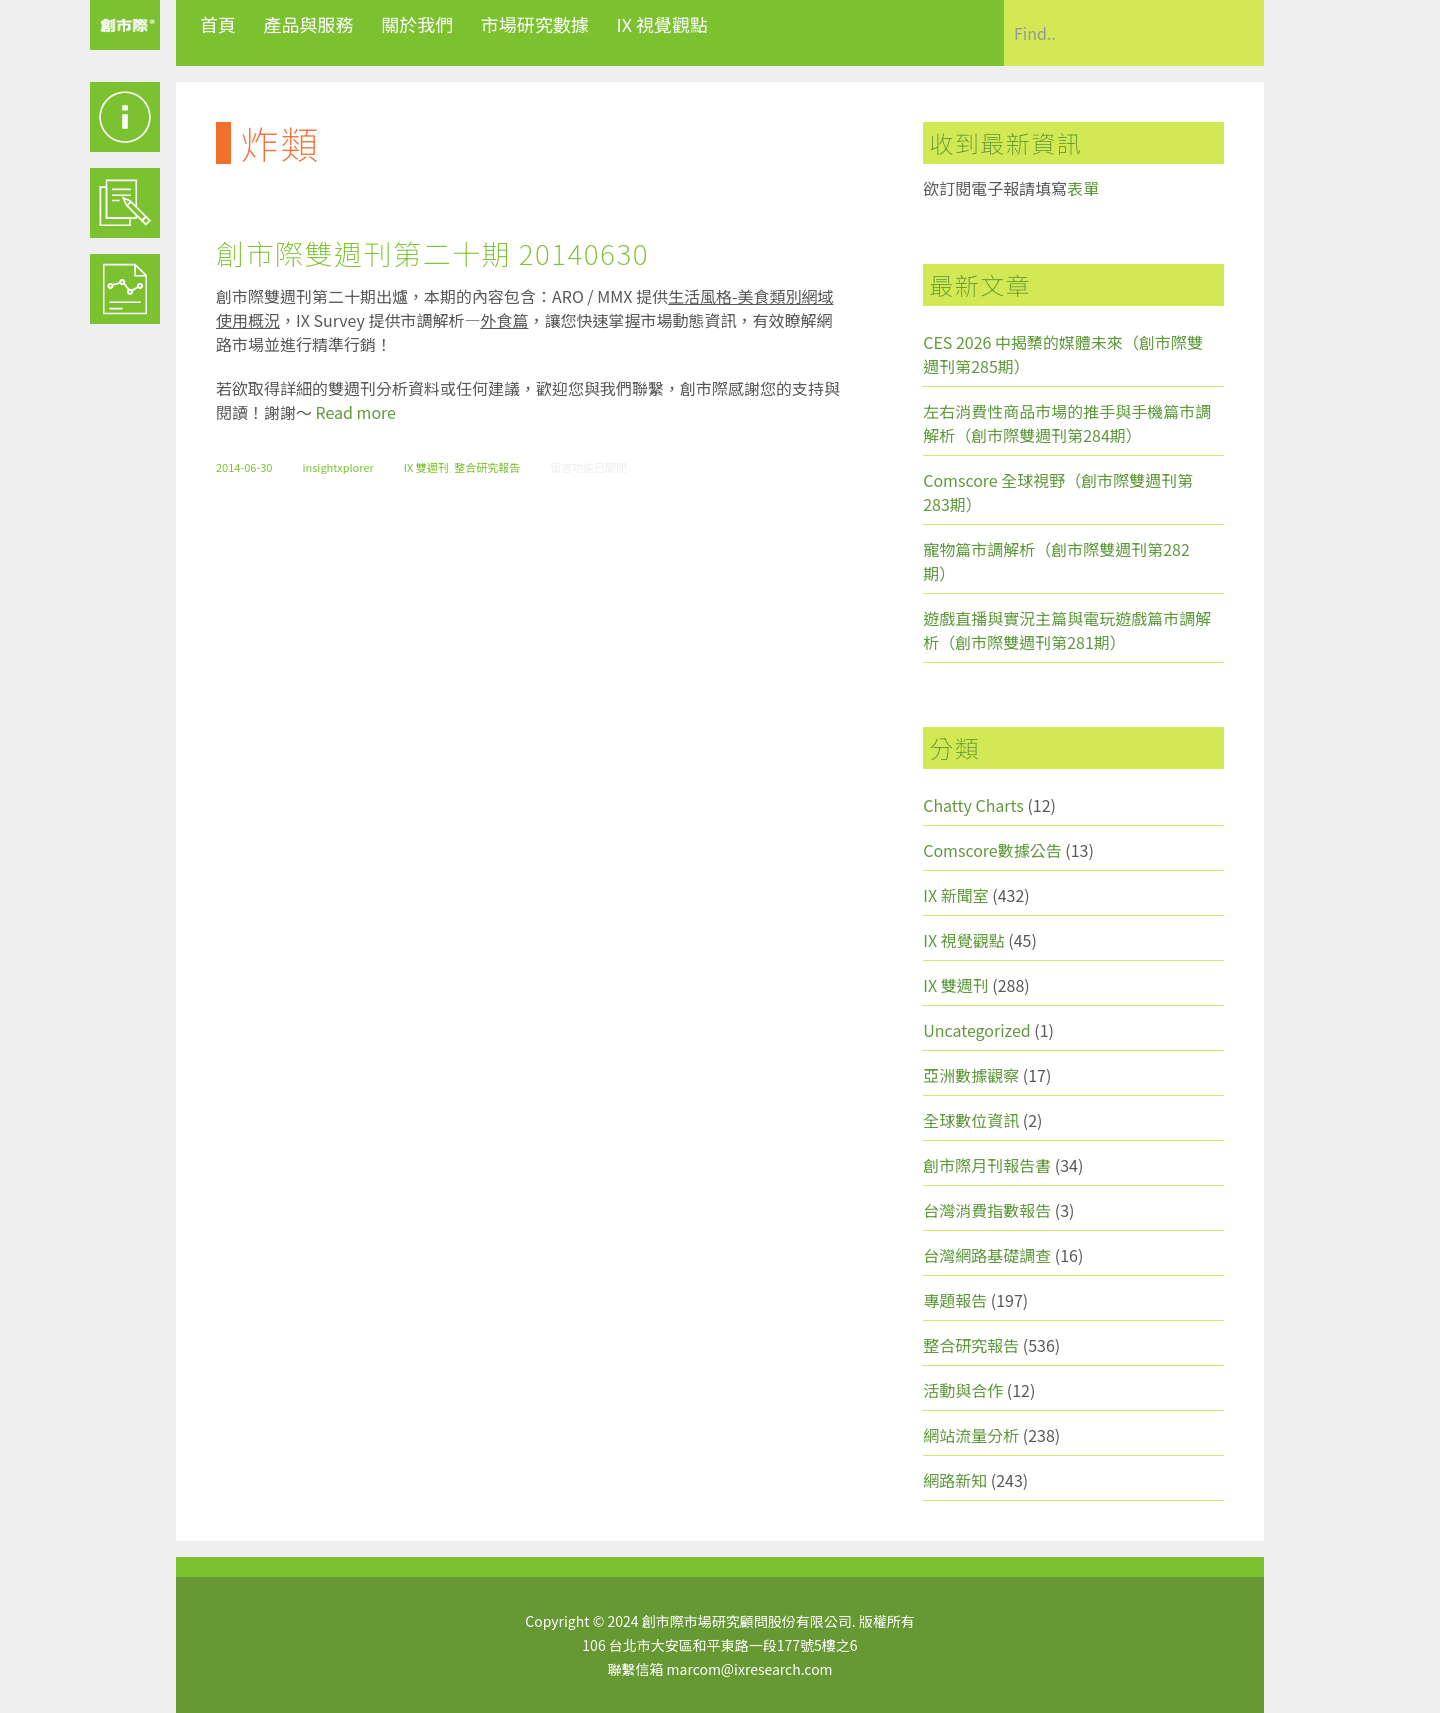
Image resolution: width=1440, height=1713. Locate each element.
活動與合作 (963, 1390)
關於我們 (417, 24)
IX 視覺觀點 (662, 24)
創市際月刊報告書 (987, 1165)
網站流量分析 (971, 1435)
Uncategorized (977, 1030)
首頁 (218, 24)
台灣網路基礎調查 (987, 1255)
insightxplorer (337, 467)
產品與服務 (309, 24)
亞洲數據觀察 (971, 1075)
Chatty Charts (973, 805)
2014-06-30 (244, 467)
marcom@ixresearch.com (750, 1669)
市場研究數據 (535, 24)
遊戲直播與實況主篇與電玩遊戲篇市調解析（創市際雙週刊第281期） (1067, 630)
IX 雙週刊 (426, 467)
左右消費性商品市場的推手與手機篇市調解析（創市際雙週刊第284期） (1067, 423)
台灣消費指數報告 (987, 1210)
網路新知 (955, 1480)
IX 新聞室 (955, 895)
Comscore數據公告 (992, 850)
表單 (1083, 188)
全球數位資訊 (971, 1120)
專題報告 (955, 1300)
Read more (356, 412)
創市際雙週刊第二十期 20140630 (432, 253)
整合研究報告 (487, 467)
